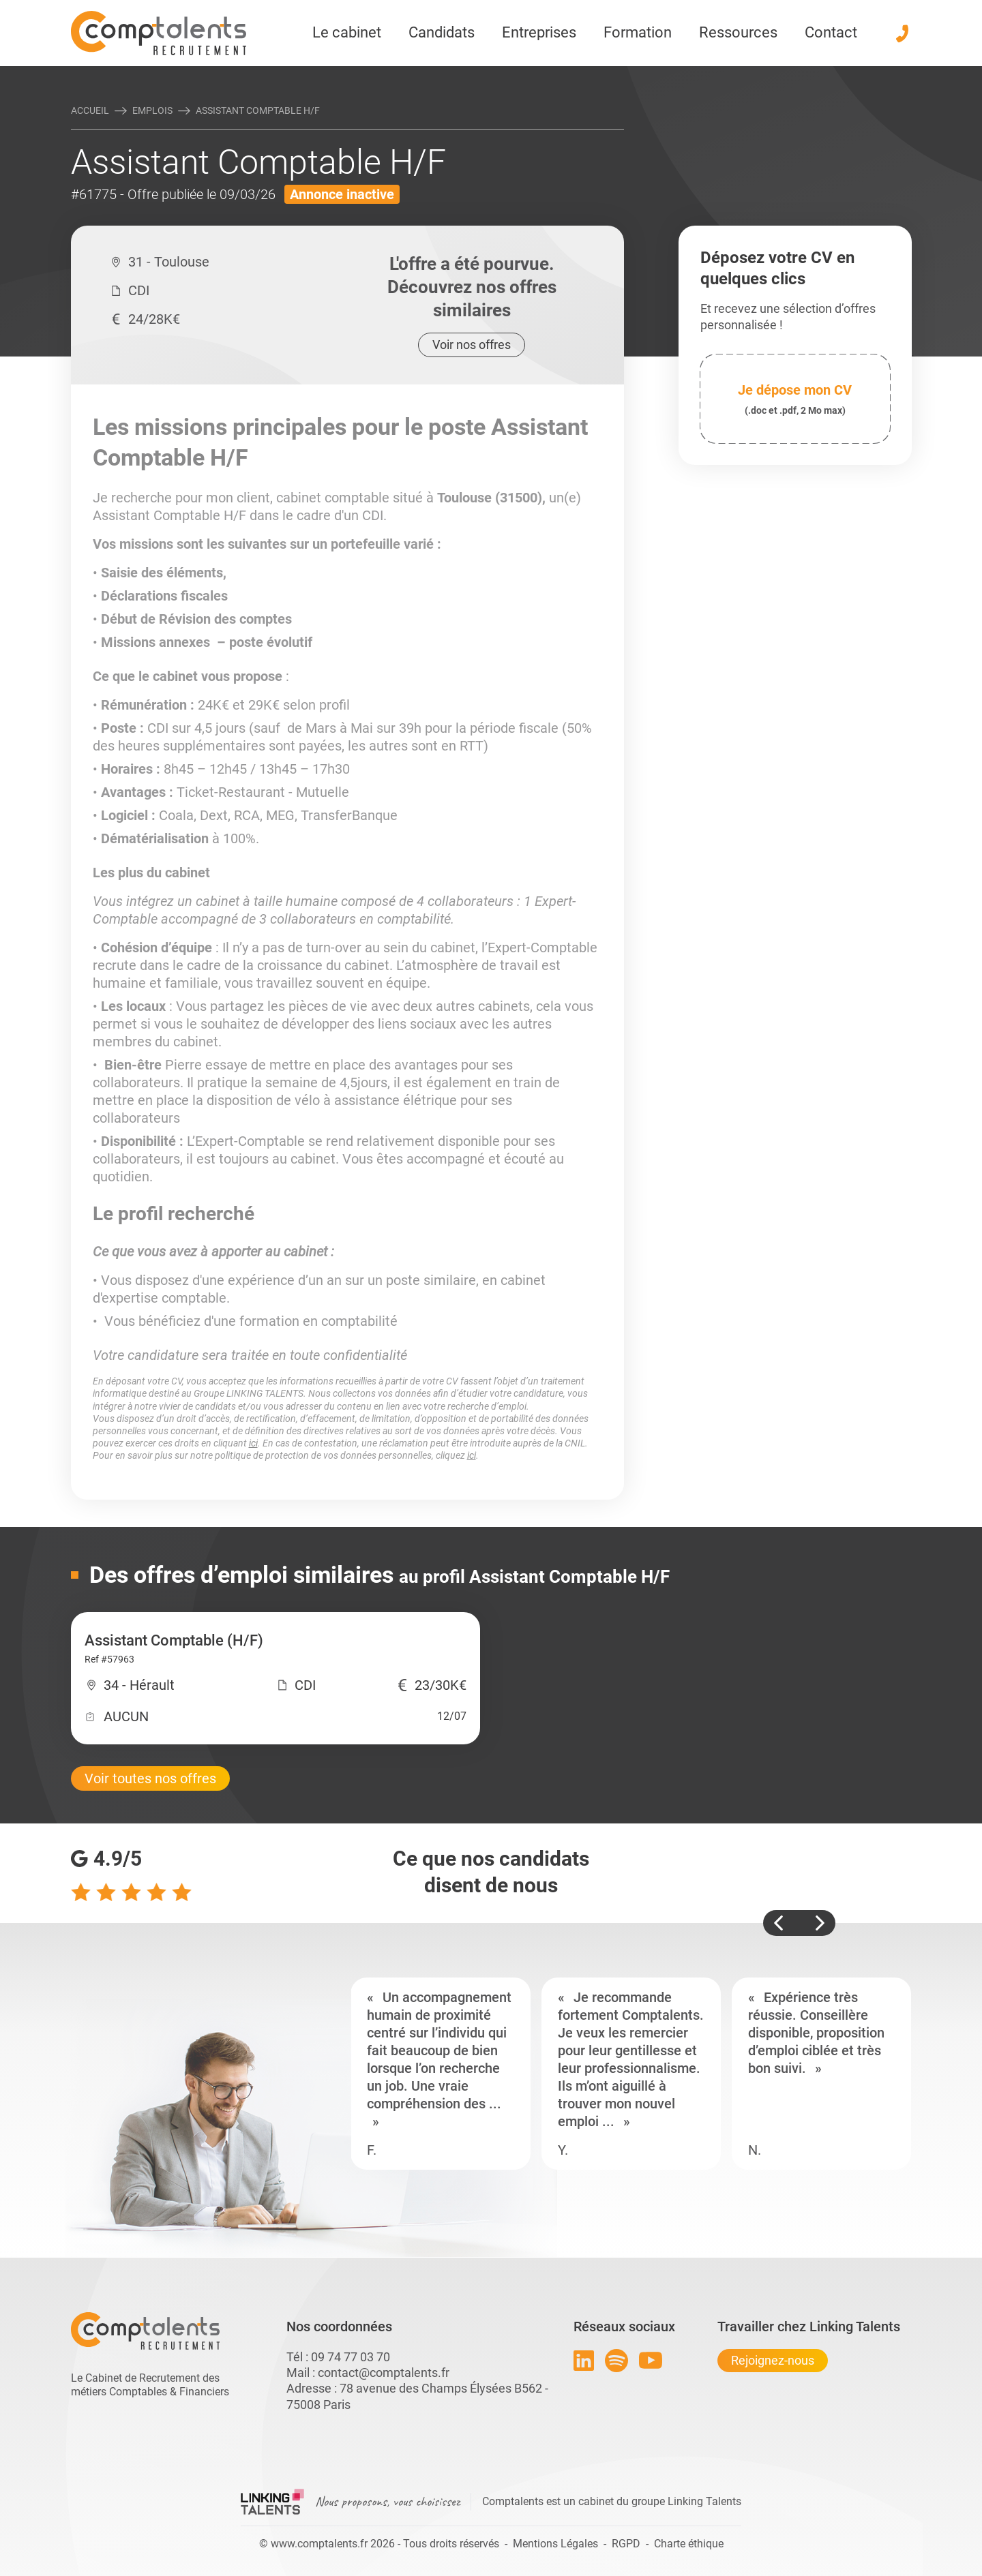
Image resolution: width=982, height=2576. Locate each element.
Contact (831, 32)
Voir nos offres (471, 344)
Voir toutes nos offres (150, 1778)
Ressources (738, 32)
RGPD (626, 2543)
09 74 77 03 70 (350, 2357)
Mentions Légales (555, 2543)
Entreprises (539, 32)
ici (253, 1443)
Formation (638, 32)
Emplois (152, 110)
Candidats (441, 32)
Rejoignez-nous (772, 2360)
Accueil (90, 110)
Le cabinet (346, 32)
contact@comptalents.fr (383, 2372)
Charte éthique (689, 2543)
